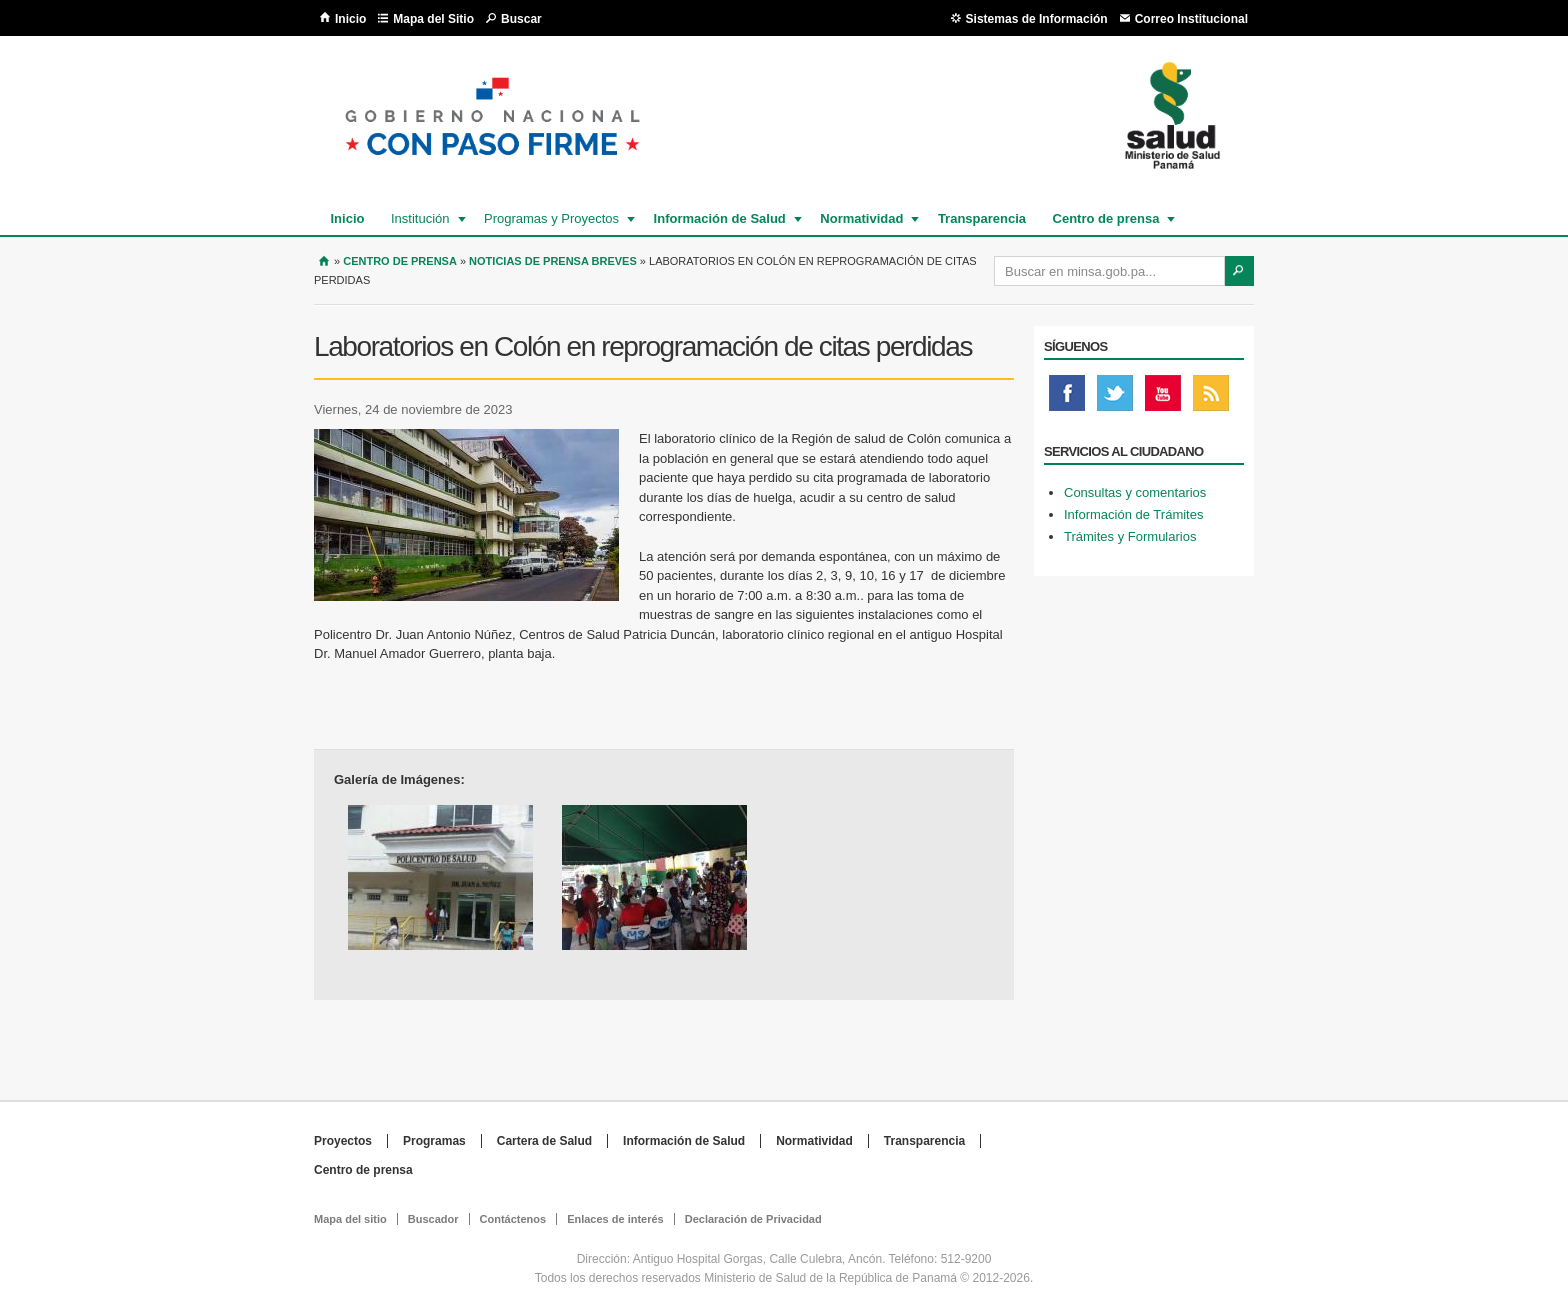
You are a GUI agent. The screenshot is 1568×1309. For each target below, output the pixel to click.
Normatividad (860, 218)
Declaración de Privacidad (753, 1219)
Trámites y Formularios (1130, 536)
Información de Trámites (1133, 514)
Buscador (433, 1219)
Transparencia (982, 218)
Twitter (1115, 398)
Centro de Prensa (400, 261)
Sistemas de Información (1037, 19)
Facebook (1067, 398)
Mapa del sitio (350, 1219)
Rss (1211, 398)
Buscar (521, 19)
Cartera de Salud (544, 1141)
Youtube (1163, 398)
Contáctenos (513, 1219)
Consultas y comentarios (1135, 492)
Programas (434, 1141)
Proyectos (343, 1141)
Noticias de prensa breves (553, 261)
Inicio (350, 19)
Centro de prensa (1105, 218)
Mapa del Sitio (433, 19)
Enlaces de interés (615, 1219)
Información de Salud (719, 218)
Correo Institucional (1191, 19)
